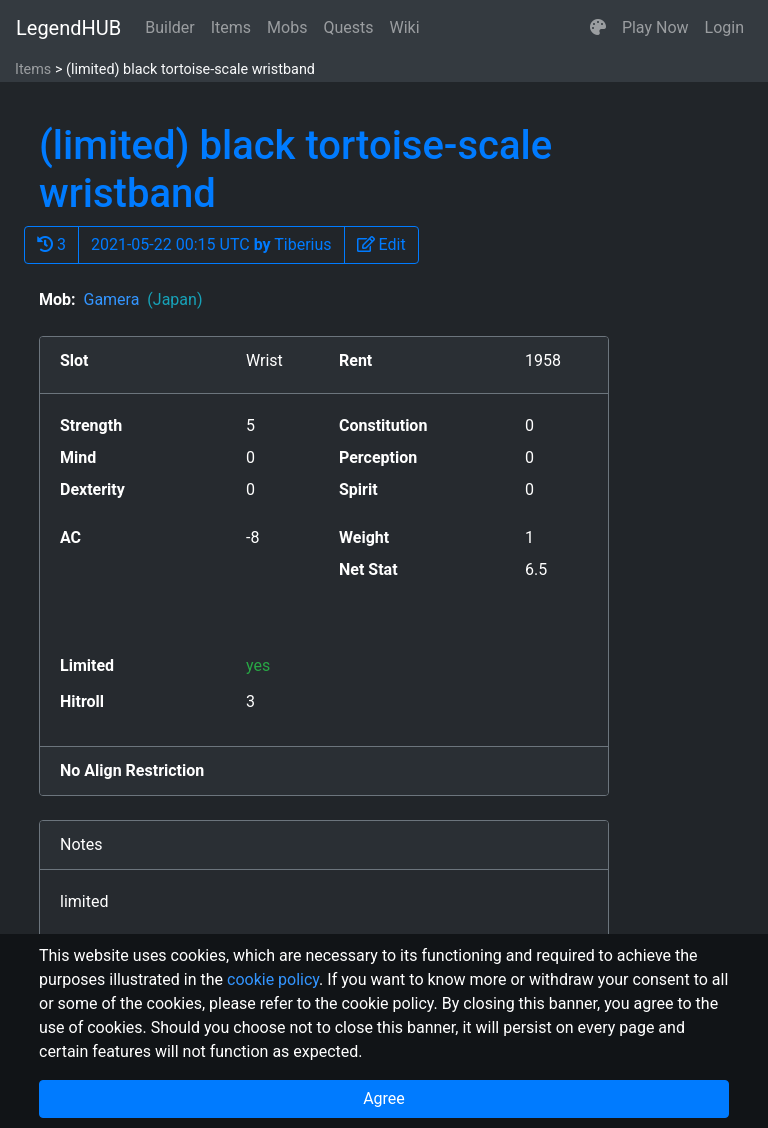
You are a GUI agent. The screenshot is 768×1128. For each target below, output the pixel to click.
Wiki (405, 27)
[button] (598, 28)
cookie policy (273, 979)
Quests (348, 27)
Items (231, 27)
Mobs (287, 27)
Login (724, 27)
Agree (384, 1098)
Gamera (142, 299)
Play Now (655, 27)
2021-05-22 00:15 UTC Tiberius (211, 244)
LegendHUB (68, 28)
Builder (170, 27)
